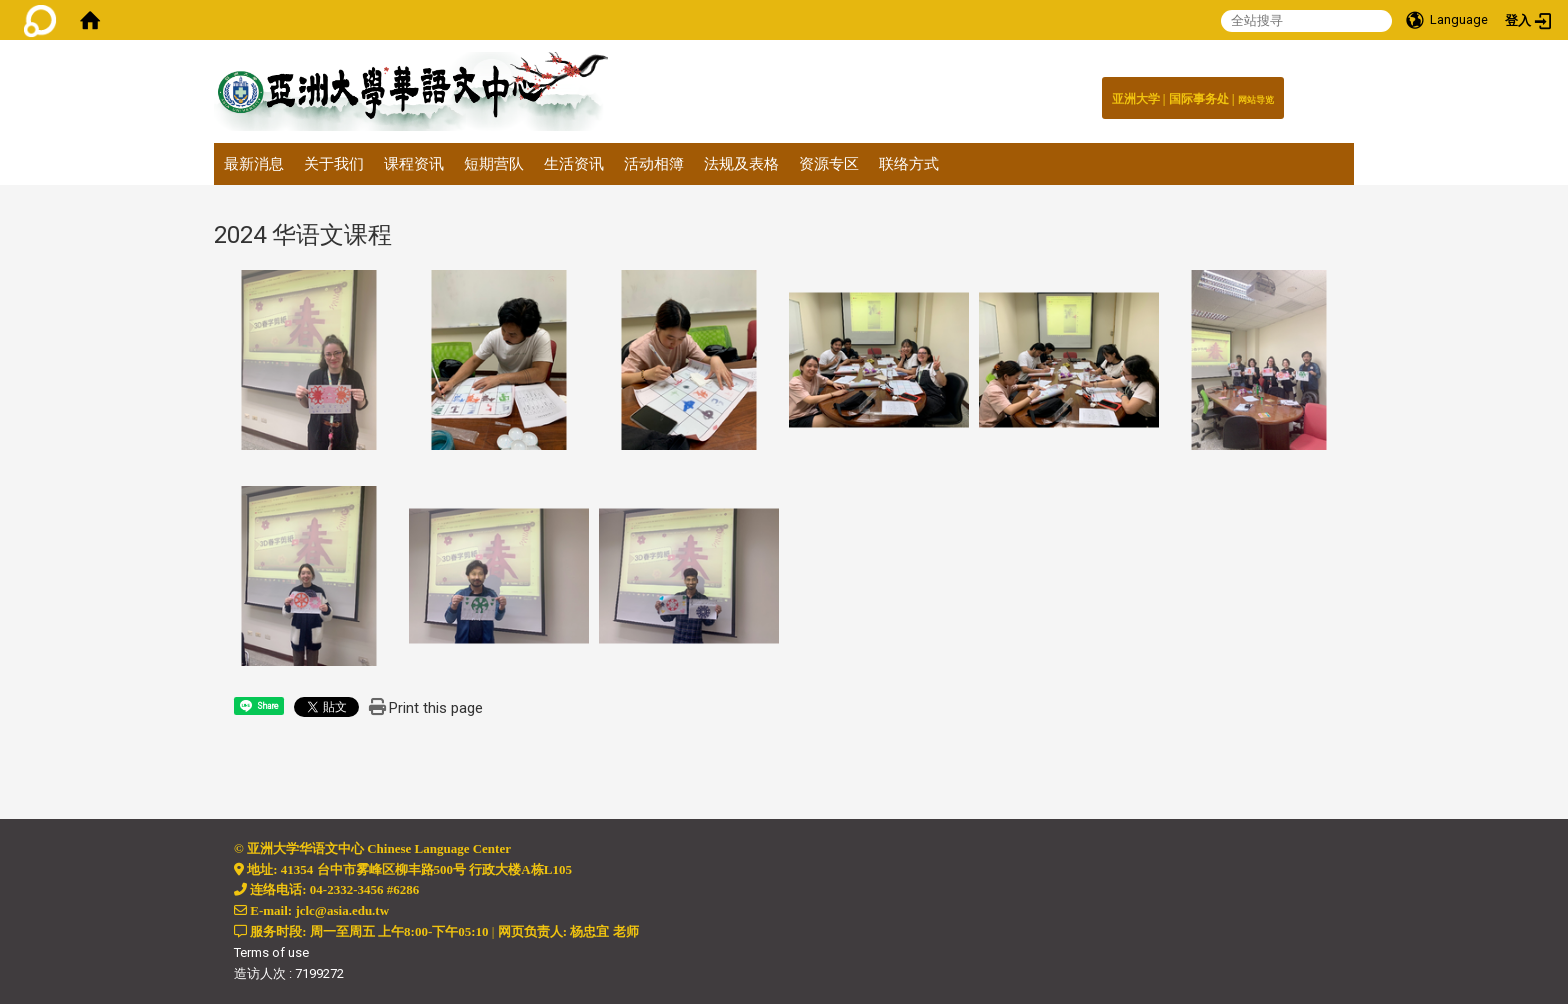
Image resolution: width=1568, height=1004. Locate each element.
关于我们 (334, 164)
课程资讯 (414, 164)
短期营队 (494, 164)
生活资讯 (574, 164)
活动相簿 (654, 164)
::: (1263, 94)
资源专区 (829, 164)
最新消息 (254, 164)
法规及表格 (741, 164)
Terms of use (271, 952)
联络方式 (909, 164)
